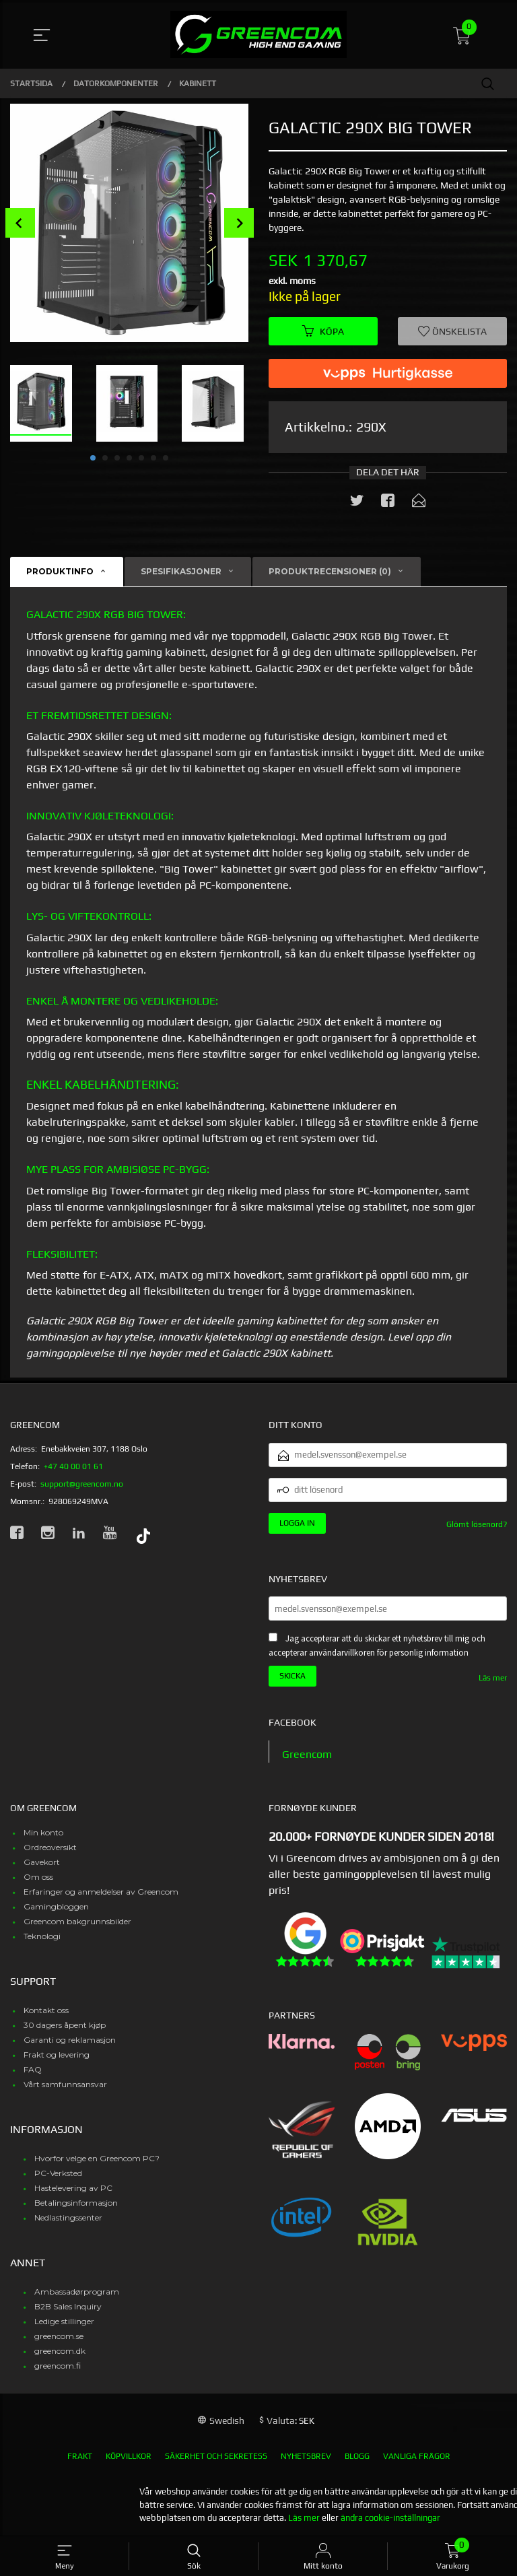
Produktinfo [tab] (60, 571)
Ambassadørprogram (76, 2291)
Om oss (38, 1877)
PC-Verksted (58, 2173)
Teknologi (42, 1936)
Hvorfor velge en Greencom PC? (97, 2158)
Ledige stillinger (64, 2321)
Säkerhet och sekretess (216, 2456)
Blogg (357, 2456)
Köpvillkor (128, 2456)
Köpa (323, 330)
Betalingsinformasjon (76, 2203)
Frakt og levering (57, 2054)
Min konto (43, 1832)
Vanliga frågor (416, 2456)
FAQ (33, 2069)
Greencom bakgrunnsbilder (77, 1921)
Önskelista (452, 330)
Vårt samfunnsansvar (65, 2084)
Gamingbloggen (56, 1906)
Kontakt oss (46, 2010)
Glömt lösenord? (476, 1524)
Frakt (79, 2456)
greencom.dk (59, 2351)
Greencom (307, 1754)
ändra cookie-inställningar (390, 2518)
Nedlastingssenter (68, 2217)
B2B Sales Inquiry (68, 2306)
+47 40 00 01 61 (73, 1466)
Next (239, 223)
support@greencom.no (81, 1484)
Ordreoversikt (50, 1847)
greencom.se (58, 2336)
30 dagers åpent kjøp (65, 2025)
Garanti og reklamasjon (70, 2040)
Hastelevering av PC (73, 2188)
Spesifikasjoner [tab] (181, 571)
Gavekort (42, 1862)
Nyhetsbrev (306, 2456)
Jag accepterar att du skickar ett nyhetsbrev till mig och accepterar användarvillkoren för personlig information (377, 1645)
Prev (20, 223)
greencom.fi (57, 2366)
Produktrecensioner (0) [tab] (330, 571)
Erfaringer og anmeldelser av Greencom (101, 1892)
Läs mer (493, 1678)
